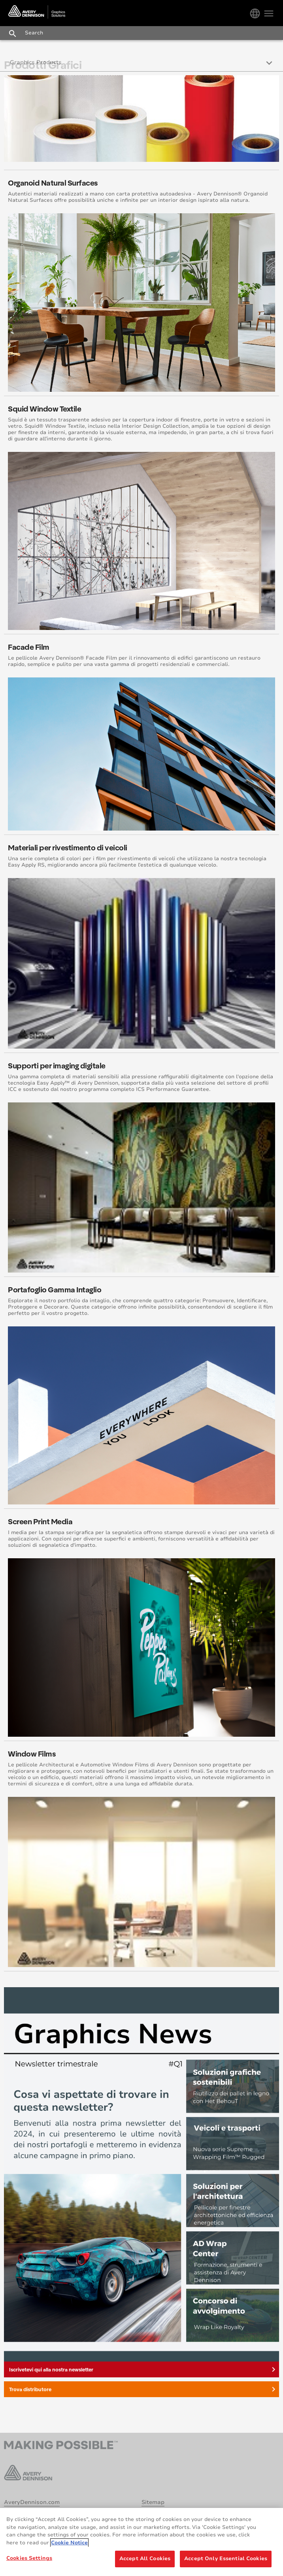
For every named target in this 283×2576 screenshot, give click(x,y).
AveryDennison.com (32, 2502)
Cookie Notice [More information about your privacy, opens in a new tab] (69, 2542)
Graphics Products (36, 62)
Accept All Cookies (144, 2558)
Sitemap (153, 2502)
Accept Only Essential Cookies (225, 2558)
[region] (141, 2542)
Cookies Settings (29, 2558)
